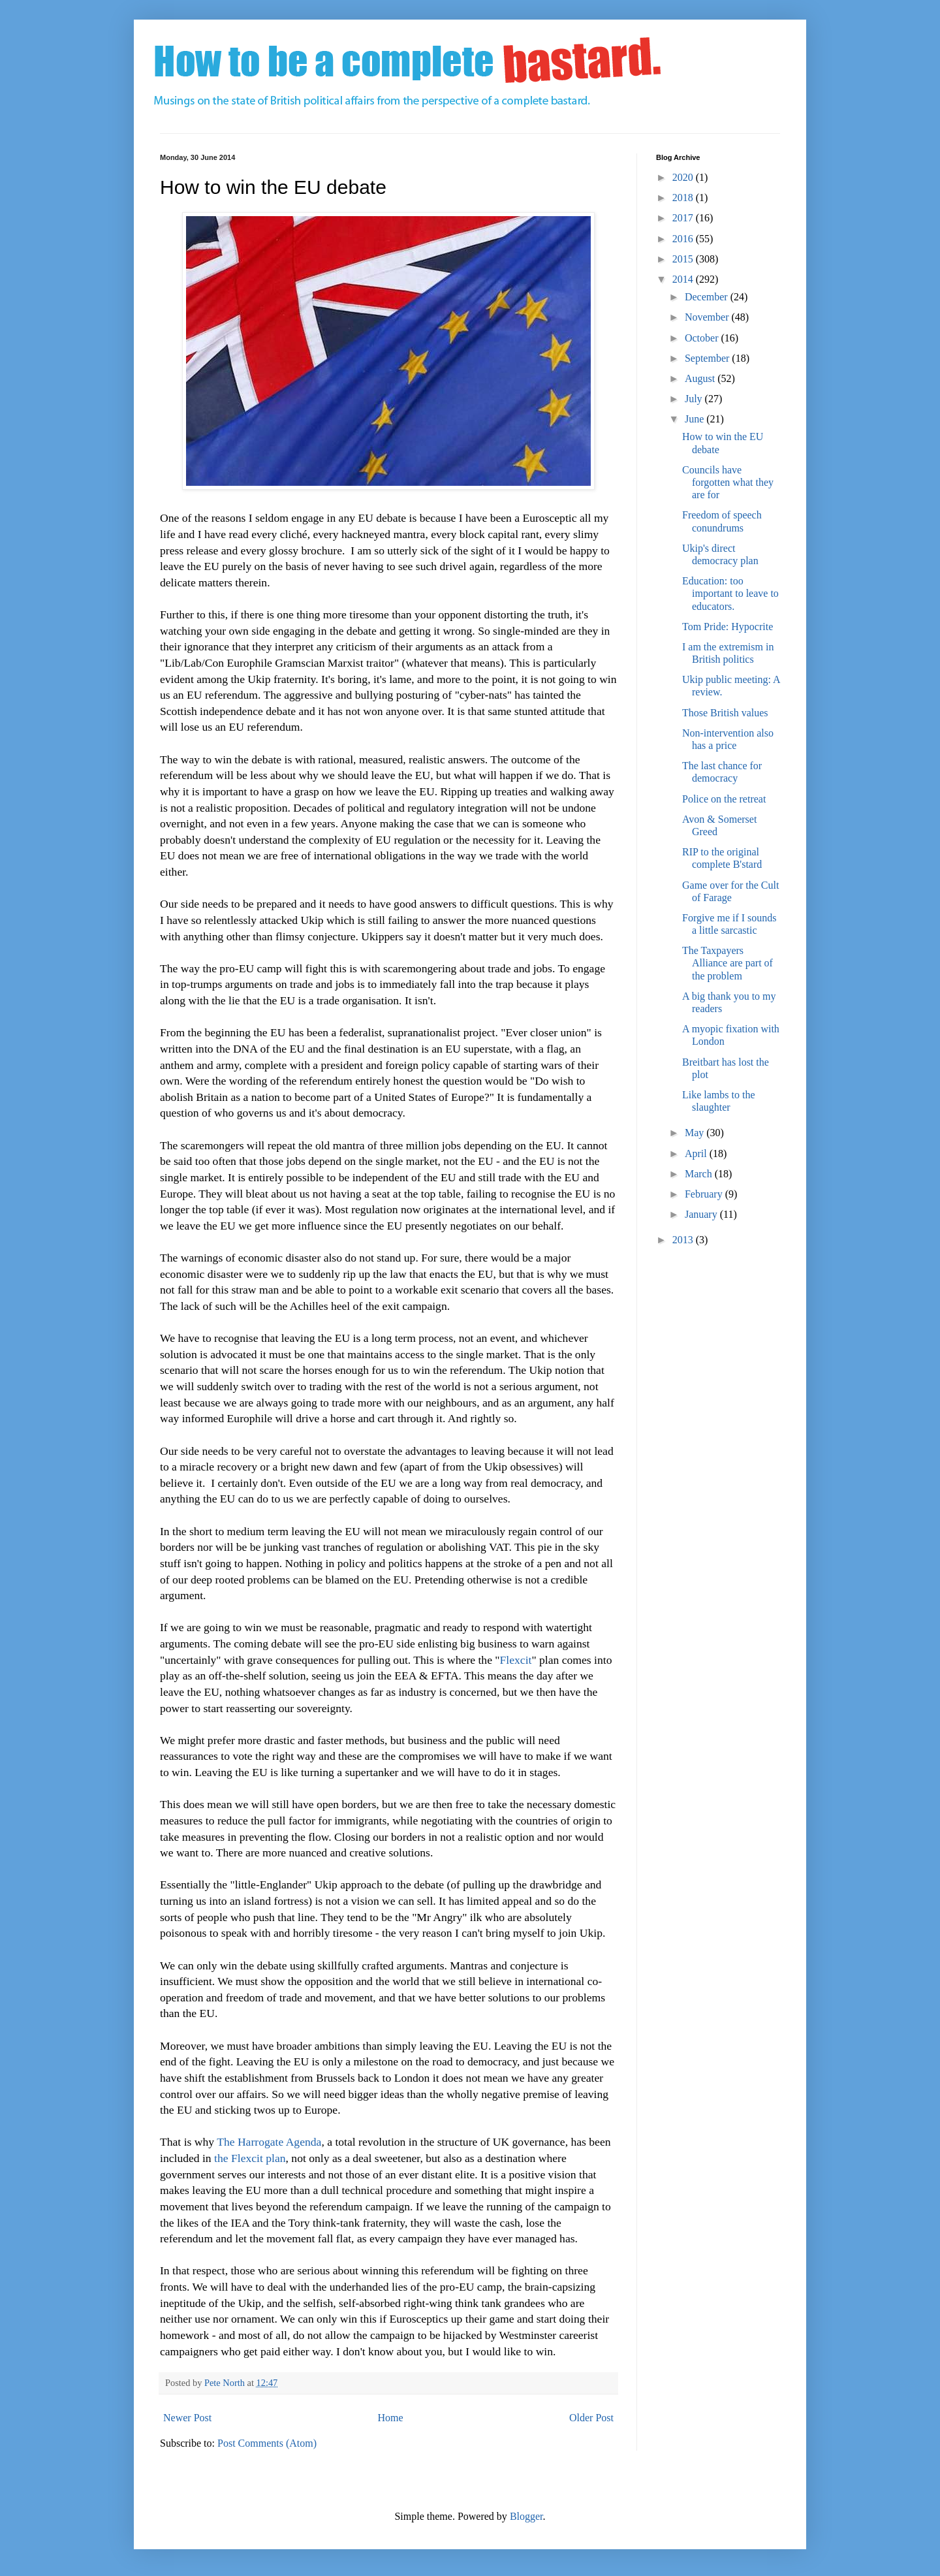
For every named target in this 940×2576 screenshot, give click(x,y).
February (705, 1194)
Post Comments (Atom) (267, 2443)
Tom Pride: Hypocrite (727, 626)
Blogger (526, 2516)
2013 (684, 1239)
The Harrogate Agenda (269, 2141)
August (701, 378)
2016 (684, 238)
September (708, 358)
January (702, 1214)
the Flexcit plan (249, 2158)
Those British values (725, 712)
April (697, 1153)
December (707, 296)
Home (390, 2417)
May (695, 1132)
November (708, 317)
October (703, 337)
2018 (684, 197)
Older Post (591, 2417)
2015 (684, 258)
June (695, 418)
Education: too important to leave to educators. (730, 593)
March (700, 1173)
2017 (684, 217)
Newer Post (187, 2417)
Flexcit (516, 1659)
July (695, 398)
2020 (684, 177)
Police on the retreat (724, 798)
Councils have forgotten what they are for (728, 482)
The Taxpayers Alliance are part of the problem (727, 963)
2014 (684, 279)
